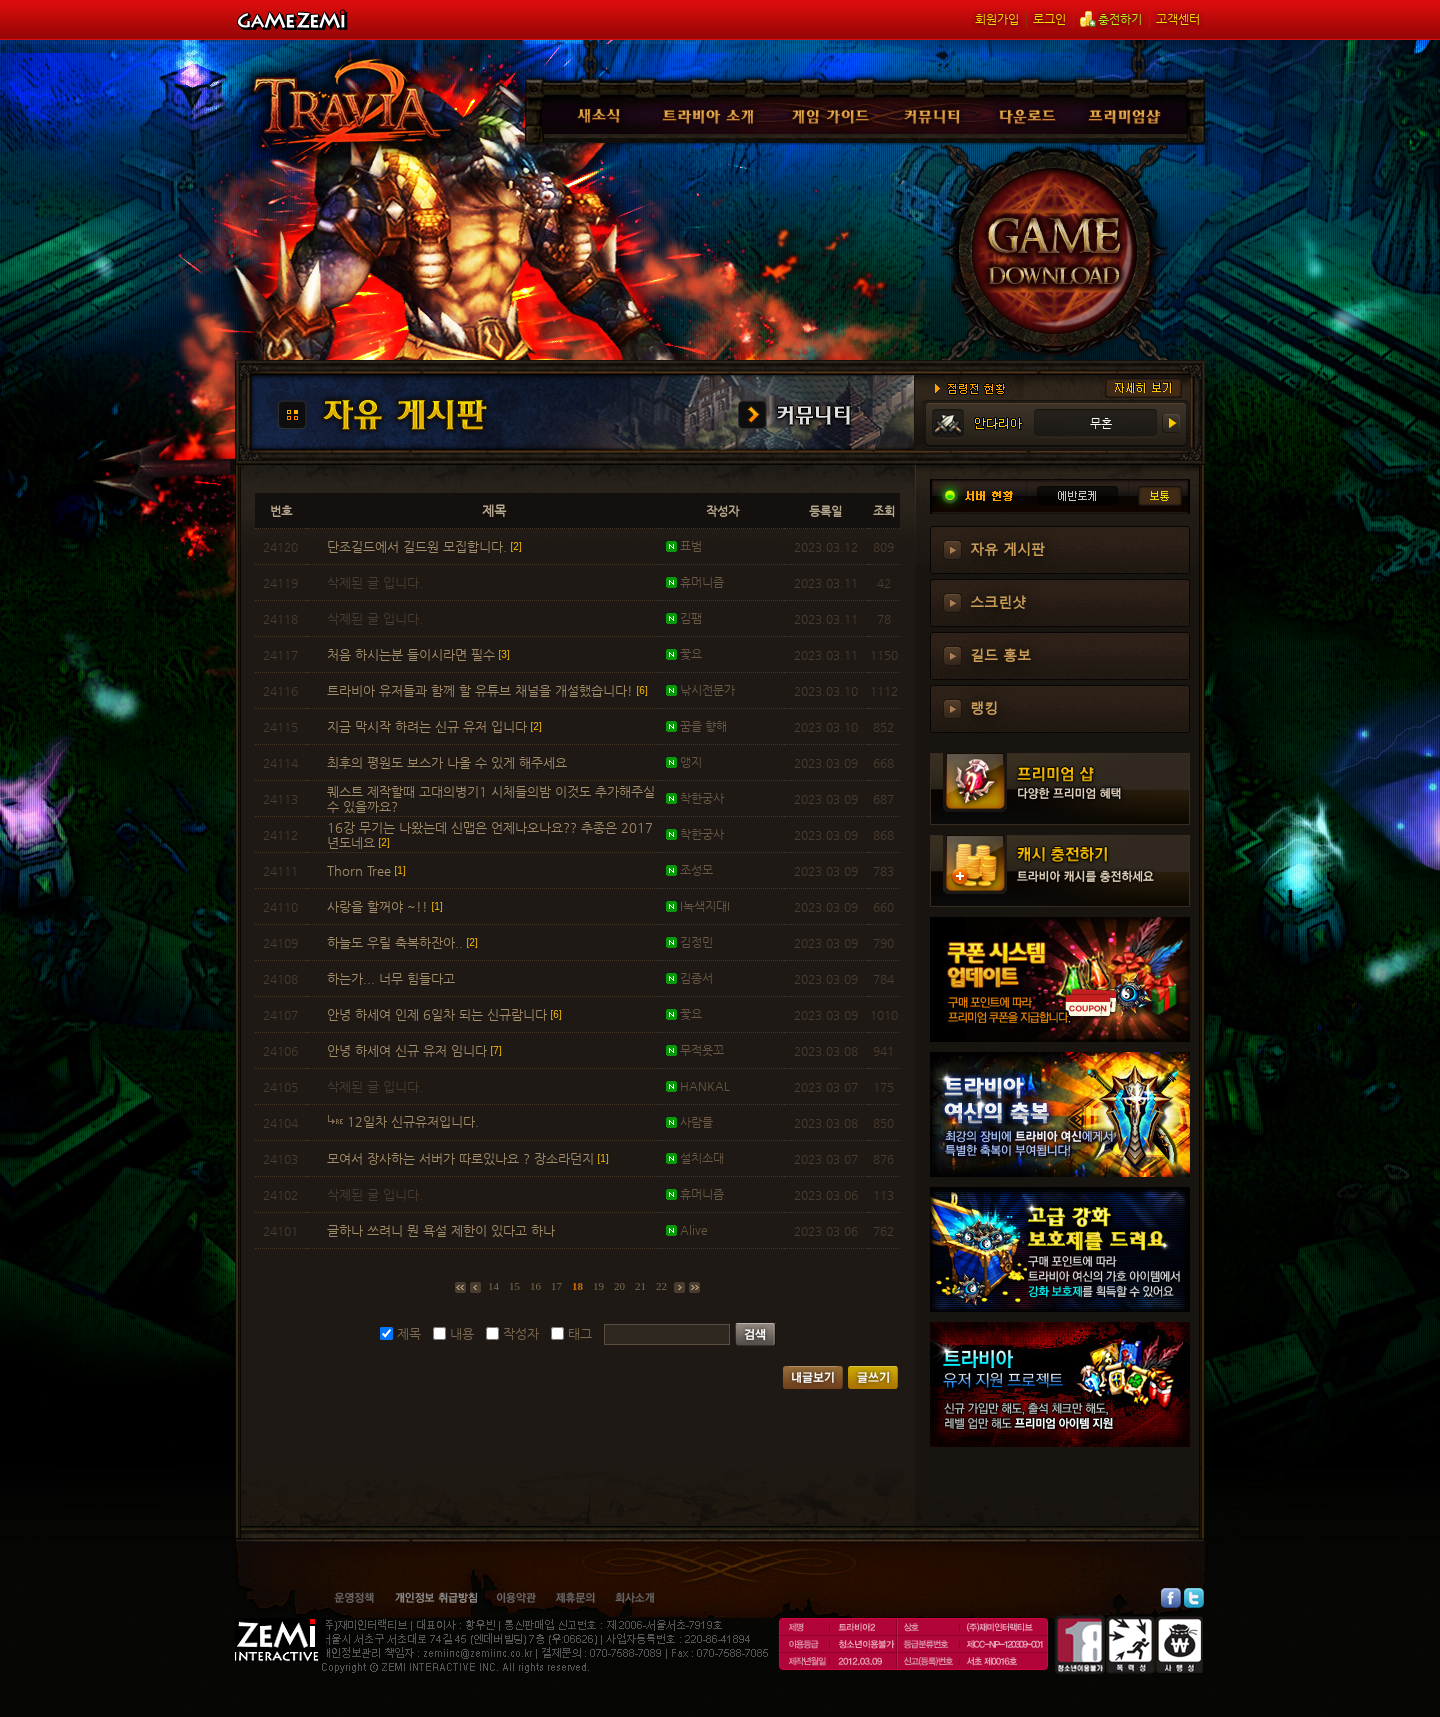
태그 (580, 1333)
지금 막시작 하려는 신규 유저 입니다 (434, 726)
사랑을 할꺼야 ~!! (385, 906)
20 (619, 1286)
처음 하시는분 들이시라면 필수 (418, 654)
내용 (462, 1333)
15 (514, 1286)
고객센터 (1178, 19)
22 (661, 1286)
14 (493, 1286)
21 (640, 1286)
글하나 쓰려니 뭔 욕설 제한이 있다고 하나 (443, 1230)
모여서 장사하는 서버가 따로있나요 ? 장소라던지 (468, 1158)
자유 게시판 (1007, 548)
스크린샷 (998, 601)
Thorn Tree (366, 870)
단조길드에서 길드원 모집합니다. (424, 546)
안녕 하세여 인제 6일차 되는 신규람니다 (444, 1014)
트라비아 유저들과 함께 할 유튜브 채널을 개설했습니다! (487, 690)
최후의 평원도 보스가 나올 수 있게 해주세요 (449, 762)
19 (598, 1286)
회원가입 (997, 19)
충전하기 (1111, 19)
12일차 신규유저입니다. (405, 1121)
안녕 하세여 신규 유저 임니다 (414, 1050)
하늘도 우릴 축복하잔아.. (402, 942)
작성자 (521, 1333)
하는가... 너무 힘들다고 (393, 978)
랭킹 (984, 707)
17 (556, 1286)
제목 (409, 1333)
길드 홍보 (1000, 654)
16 (535, 1286)
